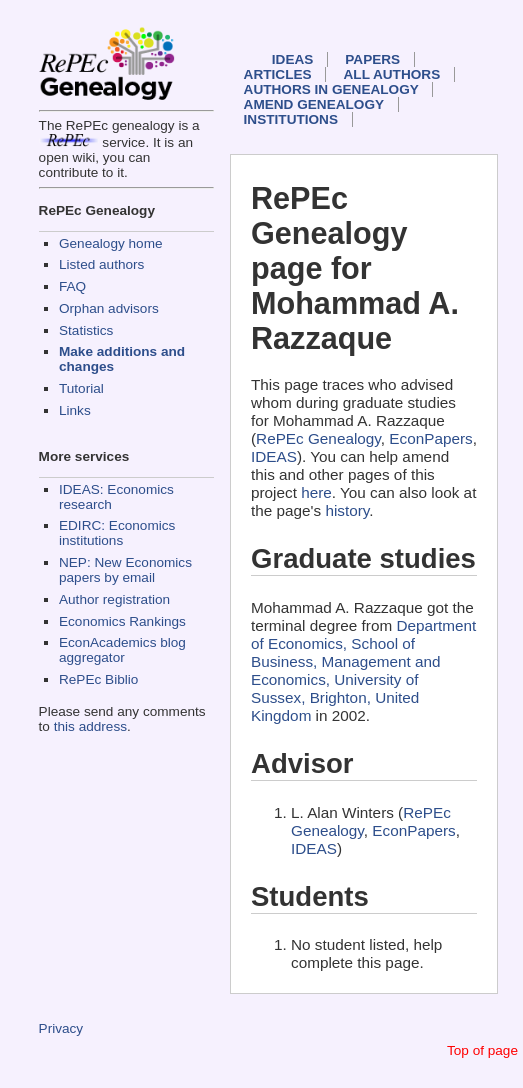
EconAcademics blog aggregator (122, 650)
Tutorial (81, 388)
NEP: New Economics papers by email (125, 570)
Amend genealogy (314, 104)
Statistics (86, 330)
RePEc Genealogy (318, 438)
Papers (372, 59)
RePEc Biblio (98, 679)
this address (90, 726)
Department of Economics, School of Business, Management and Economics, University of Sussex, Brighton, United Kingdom (363, 670)
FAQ (72, 286)
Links (75, 410)
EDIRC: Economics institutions (117, 533)
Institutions (291, 119)
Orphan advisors (109, 308)
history (347, 510)
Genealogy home (111, 243)
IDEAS (293, 59)
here (316, 492)
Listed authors (101, 264)
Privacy (61, 1028)
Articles (278, 74)
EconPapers (430, 438)
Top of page (482, 1050)
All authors (392, 74)
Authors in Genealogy (331, 89)
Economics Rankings (122, 621)
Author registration (114, 599)
